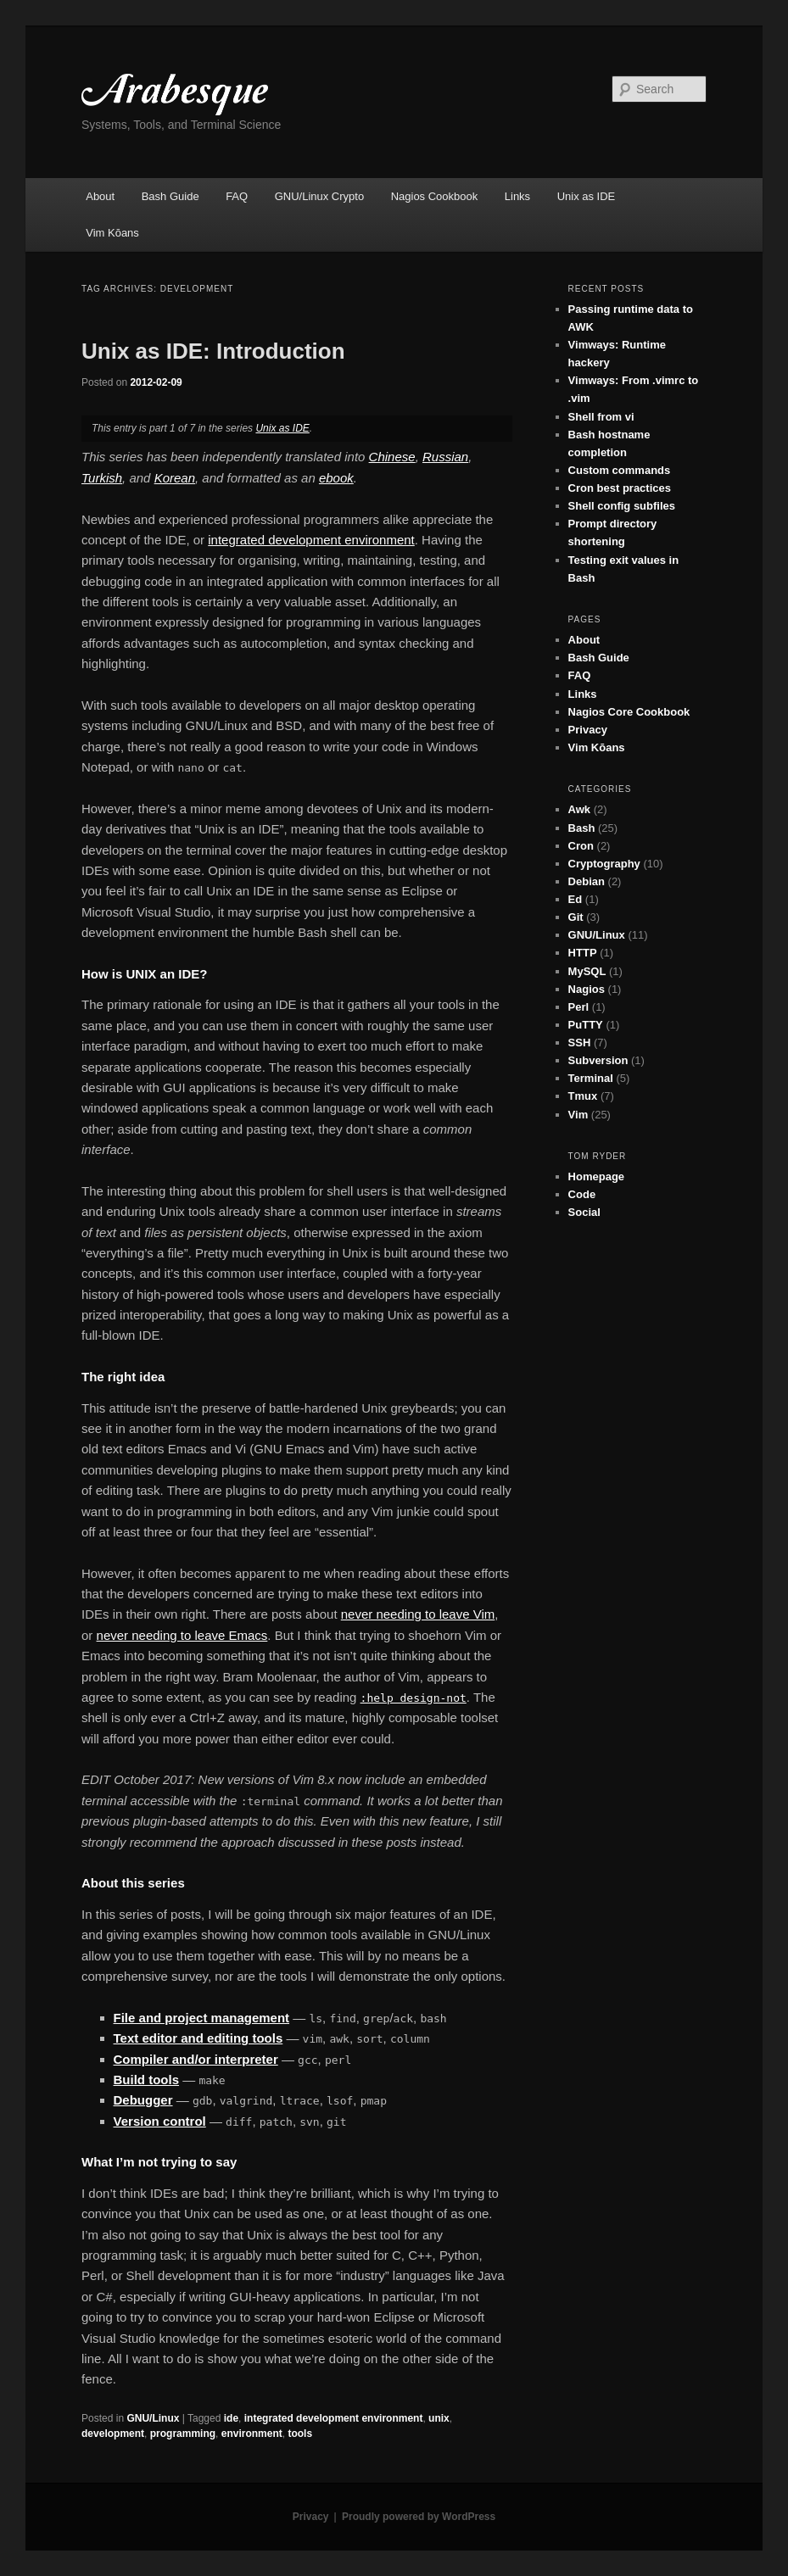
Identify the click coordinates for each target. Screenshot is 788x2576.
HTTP (582, 952)
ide (231, 2418)
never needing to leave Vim (418, 1614)
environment (251, 2433)
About (100, 196)
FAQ (237, 196)
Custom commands (619, 470)
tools (300, 2433)
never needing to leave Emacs (182, 1635)
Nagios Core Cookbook (629, 711)
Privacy (587, 729)
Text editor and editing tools (198, 2038)
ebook (336, 478)
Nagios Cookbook (434, 196)
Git (576, 917)
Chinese (392, 456)
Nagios (586, 989)
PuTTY (585, 1024)
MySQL (587, 971)
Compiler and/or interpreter (196, 2059)
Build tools (147, 2079)
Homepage (596, 1176)
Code (582, 1194)
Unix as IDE (586, 196)
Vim (578, 1114)
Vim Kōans (112, 232)
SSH (579, 1042)
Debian (586, 881)
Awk (579, 809)
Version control (160, 2121)
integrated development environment (311, 539)
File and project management (202, 2017)
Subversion (598, 1060)
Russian (445, 456)
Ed (575, 899)
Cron (581, 845)
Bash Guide (170, 196)
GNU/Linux (152, 2418)
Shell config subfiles (621, 505)
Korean (174, 478)
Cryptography (604, 863)
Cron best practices (619, 488)
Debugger (143, 2100)
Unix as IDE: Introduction (213, 351)
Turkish (101, 478)
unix (439, 2418)
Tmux (583, 1096)
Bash (581, 828)
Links (517, 196)
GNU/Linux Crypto (319, 196)
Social (584, 1212)
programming (182, 2433)
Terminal (590, 1078)
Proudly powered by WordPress (418, 2517)
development (112, 2433)
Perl (579, 1007)
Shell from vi (601, 416)
